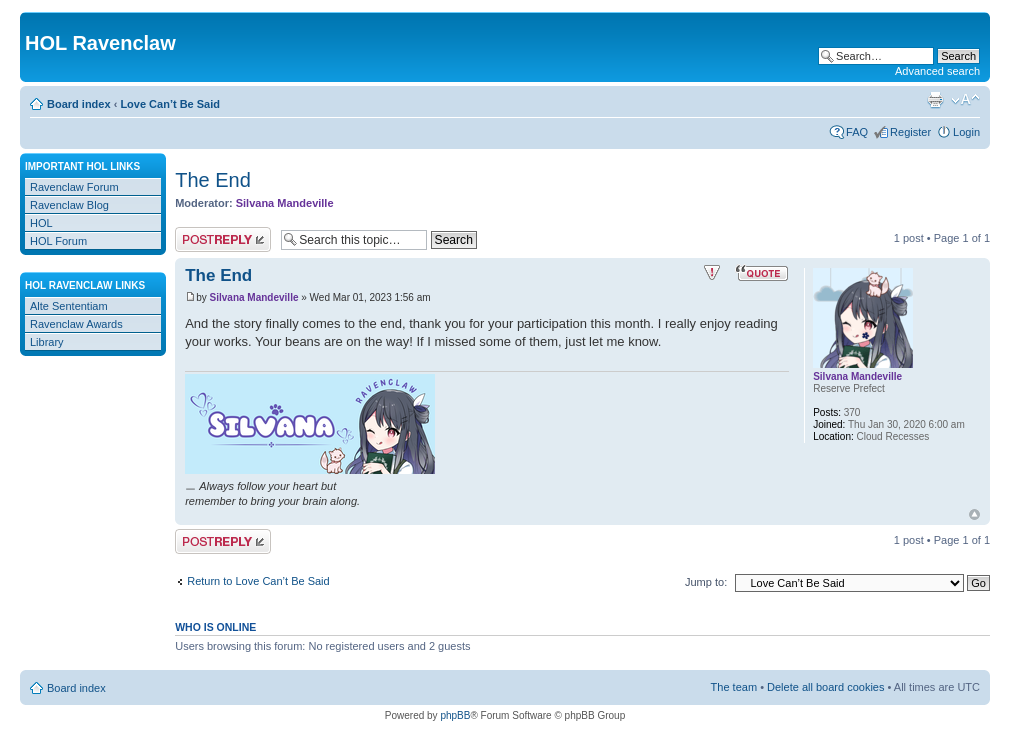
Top (974, 514)
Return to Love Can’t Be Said (258, 581)
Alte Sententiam (69, 306)
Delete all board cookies (825, 687)
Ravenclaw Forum (74, 187)
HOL (41, 223)
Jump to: (706, 582)
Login (966, 132)
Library (47, 342)
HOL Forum (58, 241)
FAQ (857, 132)
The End (213, 180)
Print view (935, 100)
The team (734, 687)
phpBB (455, 715)
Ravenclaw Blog (69, 205)
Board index (79, 104)
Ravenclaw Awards (76, 324)
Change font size (965, 100)
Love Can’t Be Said (170, 104)
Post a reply (223, 239)
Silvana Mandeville (285, 203)
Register (910, 132)
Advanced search (937, 71)
